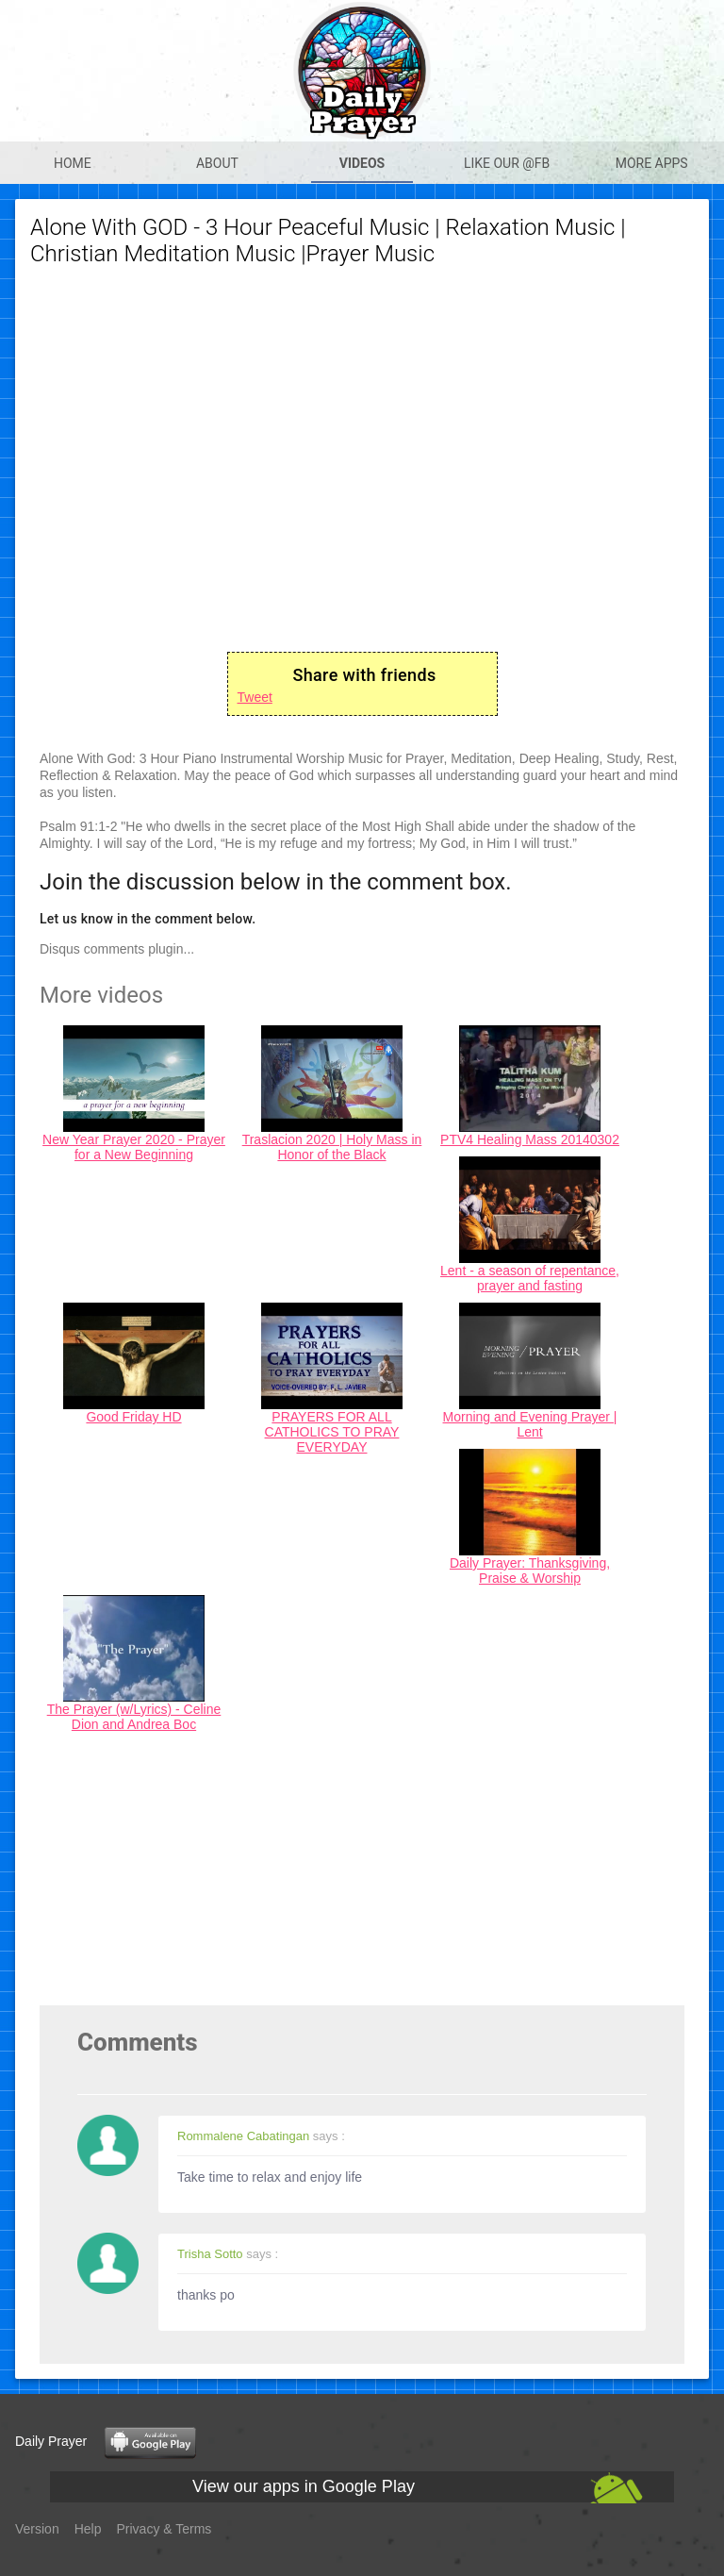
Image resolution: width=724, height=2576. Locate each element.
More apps (652, 163)
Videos (362, 163)
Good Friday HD (133, 1416)
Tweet (255, 697)
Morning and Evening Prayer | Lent (530, 1424)
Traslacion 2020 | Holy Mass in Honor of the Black (332, 1147)
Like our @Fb (507, 163)
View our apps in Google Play (303, 2486)
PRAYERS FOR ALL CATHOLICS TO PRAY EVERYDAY (332, 1431)
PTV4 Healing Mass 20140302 (529, 1139)
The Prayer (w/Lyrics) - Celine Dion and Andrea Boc (134, 1717)
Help (88, 2528)
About (217, 163)
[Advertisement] (362, 1873)
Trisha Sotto (210, 2254)
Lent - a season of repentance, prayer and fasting (529, 1278)
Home (72, 163)
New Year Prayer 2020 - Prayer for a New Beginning (133, 1147)
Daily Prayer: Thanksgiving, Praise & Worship (530, 1570)
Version (37, 2528)
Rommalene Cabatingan (243, 2136)
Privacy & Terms (164, 2528)
